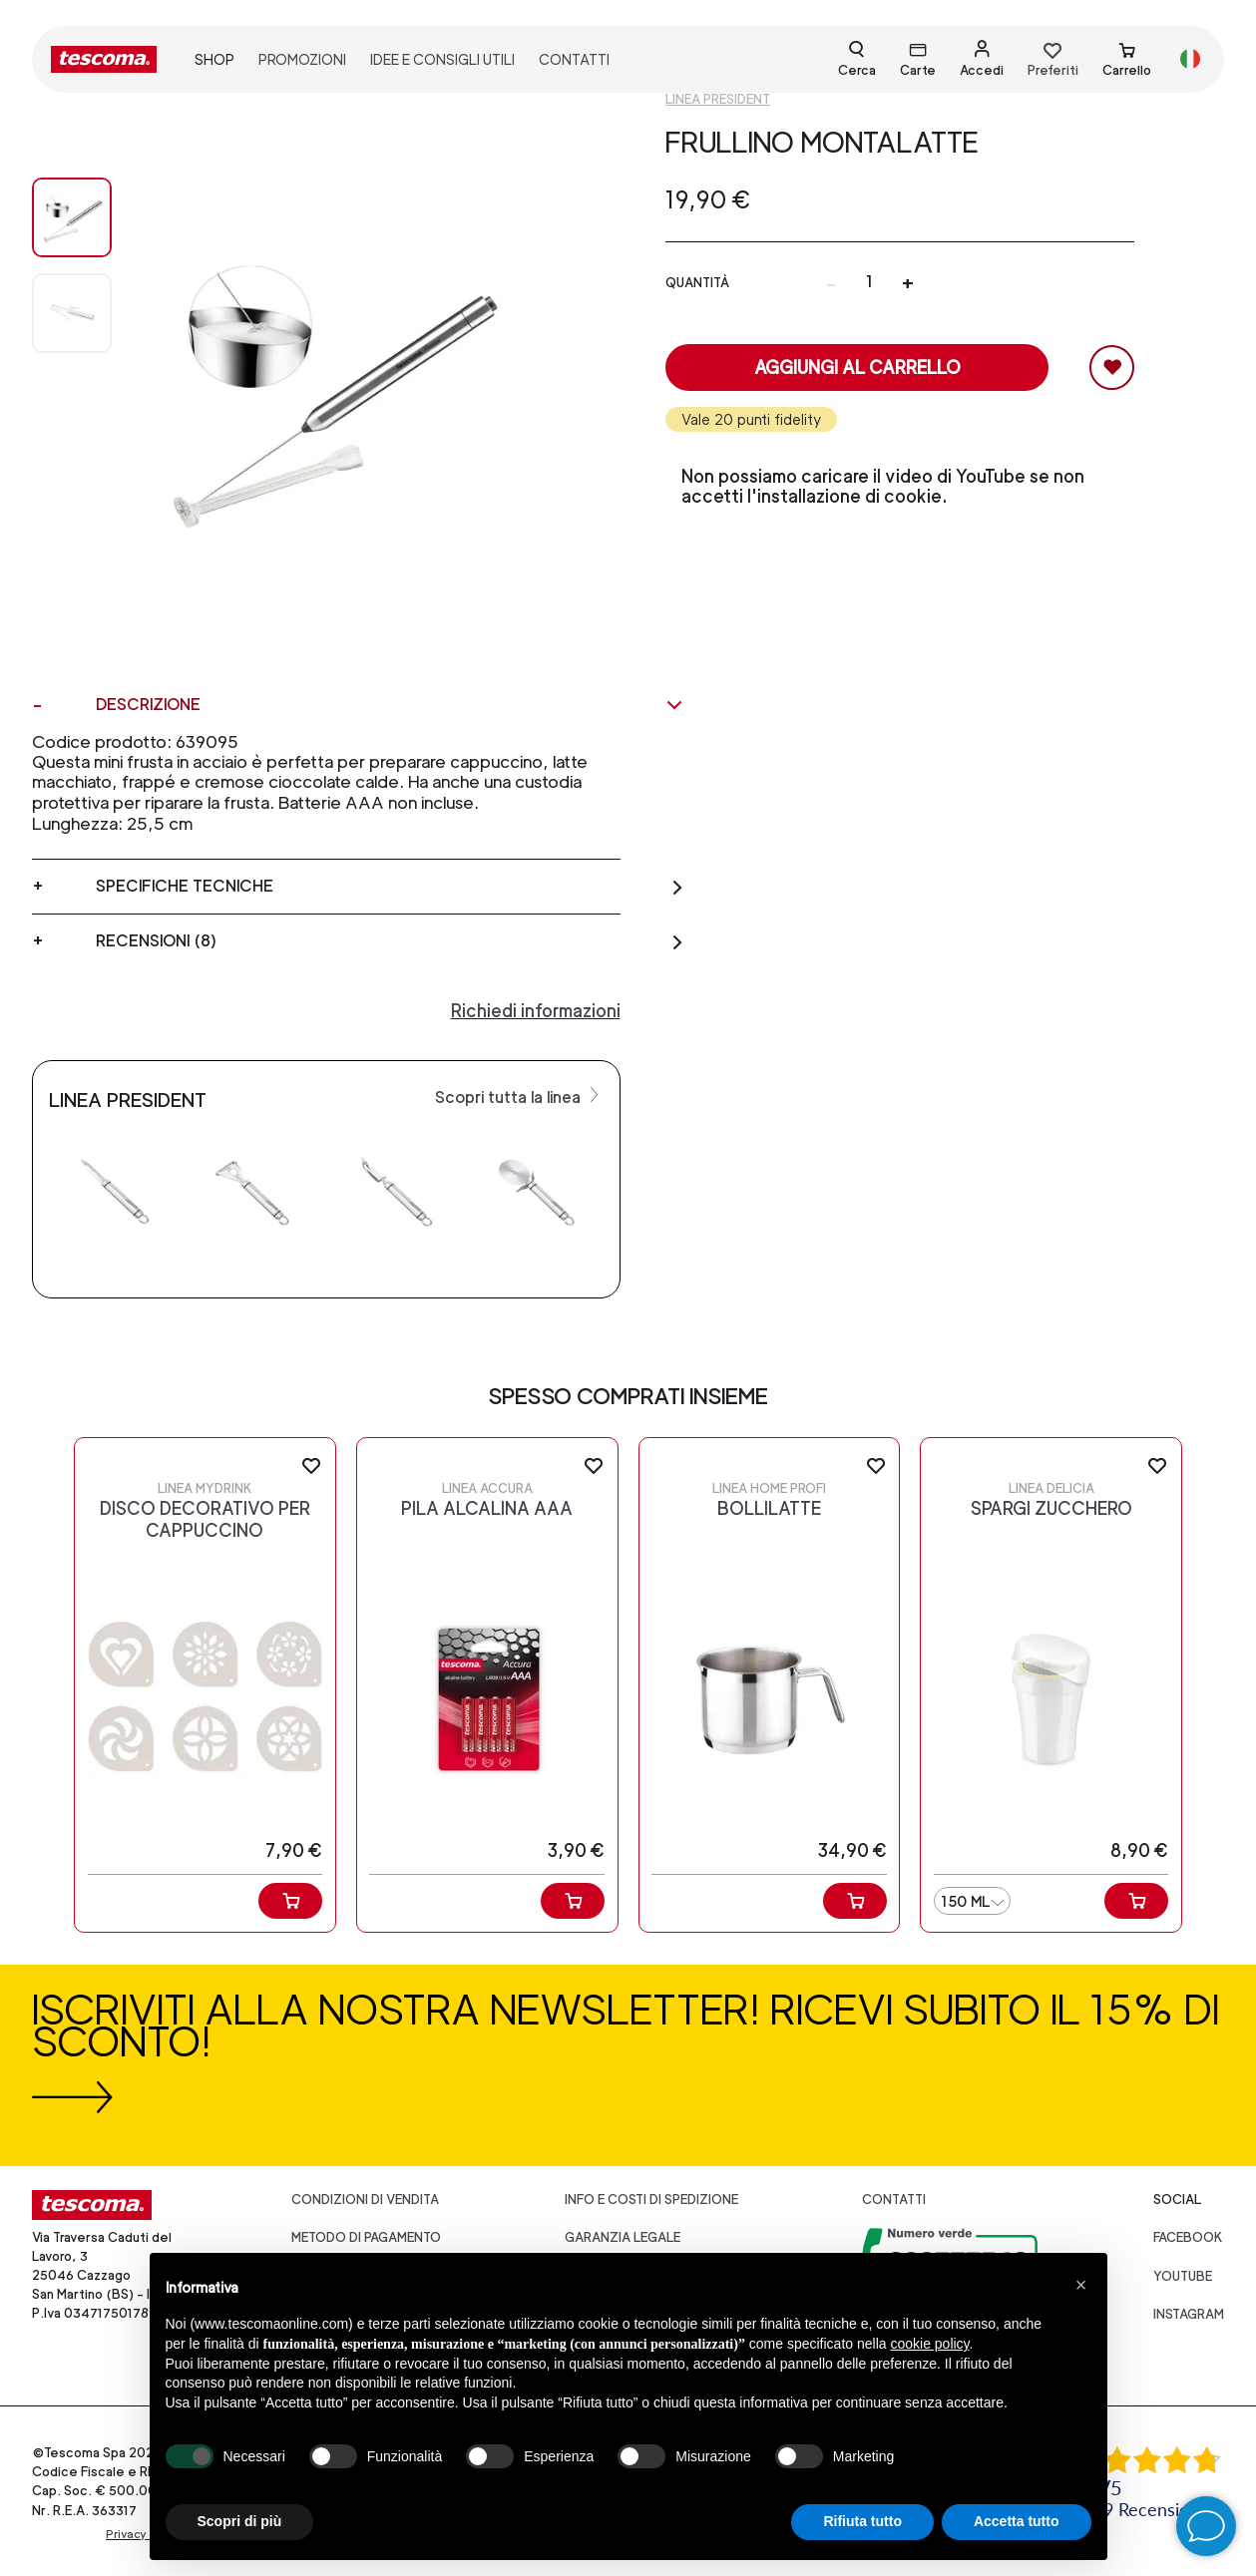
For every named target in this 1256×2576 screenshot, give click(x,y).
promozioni (302, 59)
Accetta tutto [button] (1016, 2521)
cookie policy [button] (929, 2344)
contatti (574, 59)
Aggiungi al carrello (857, 367)
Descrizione (390, 705)
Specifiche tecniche (390, 887)
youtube (1182, 2276)
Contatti (894, 2199)
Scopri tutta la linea (519, 1096)
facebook (1188, 2237)
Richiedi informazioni (536, 1010)
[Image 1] (72, 313)
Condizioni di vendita (365, 2199)
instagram (1188, 2314)
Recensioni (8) (390, 941)
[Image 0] (72, 217)
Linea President (717, 99)
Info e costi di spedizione (651, 2199)
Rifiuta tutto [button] (862, 2521)
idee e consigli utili (442, 59)
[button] (1081, 2285)
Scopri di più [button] (240, 2521)
